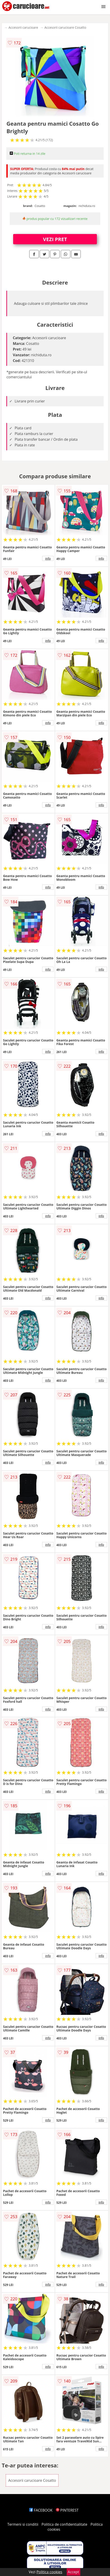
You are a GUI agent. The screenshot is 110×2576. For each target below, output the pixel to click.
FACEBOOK (41, 2510)
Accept (73, 2571)
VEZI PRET (55, 239)
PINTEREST (67, 2510)
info (48, 558)
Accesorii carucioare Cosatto (65, 27)
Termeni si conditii (22, 2524)
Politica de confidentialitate (64, 2524)
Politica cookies (49, 2571)
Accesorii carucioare (23, 27)
